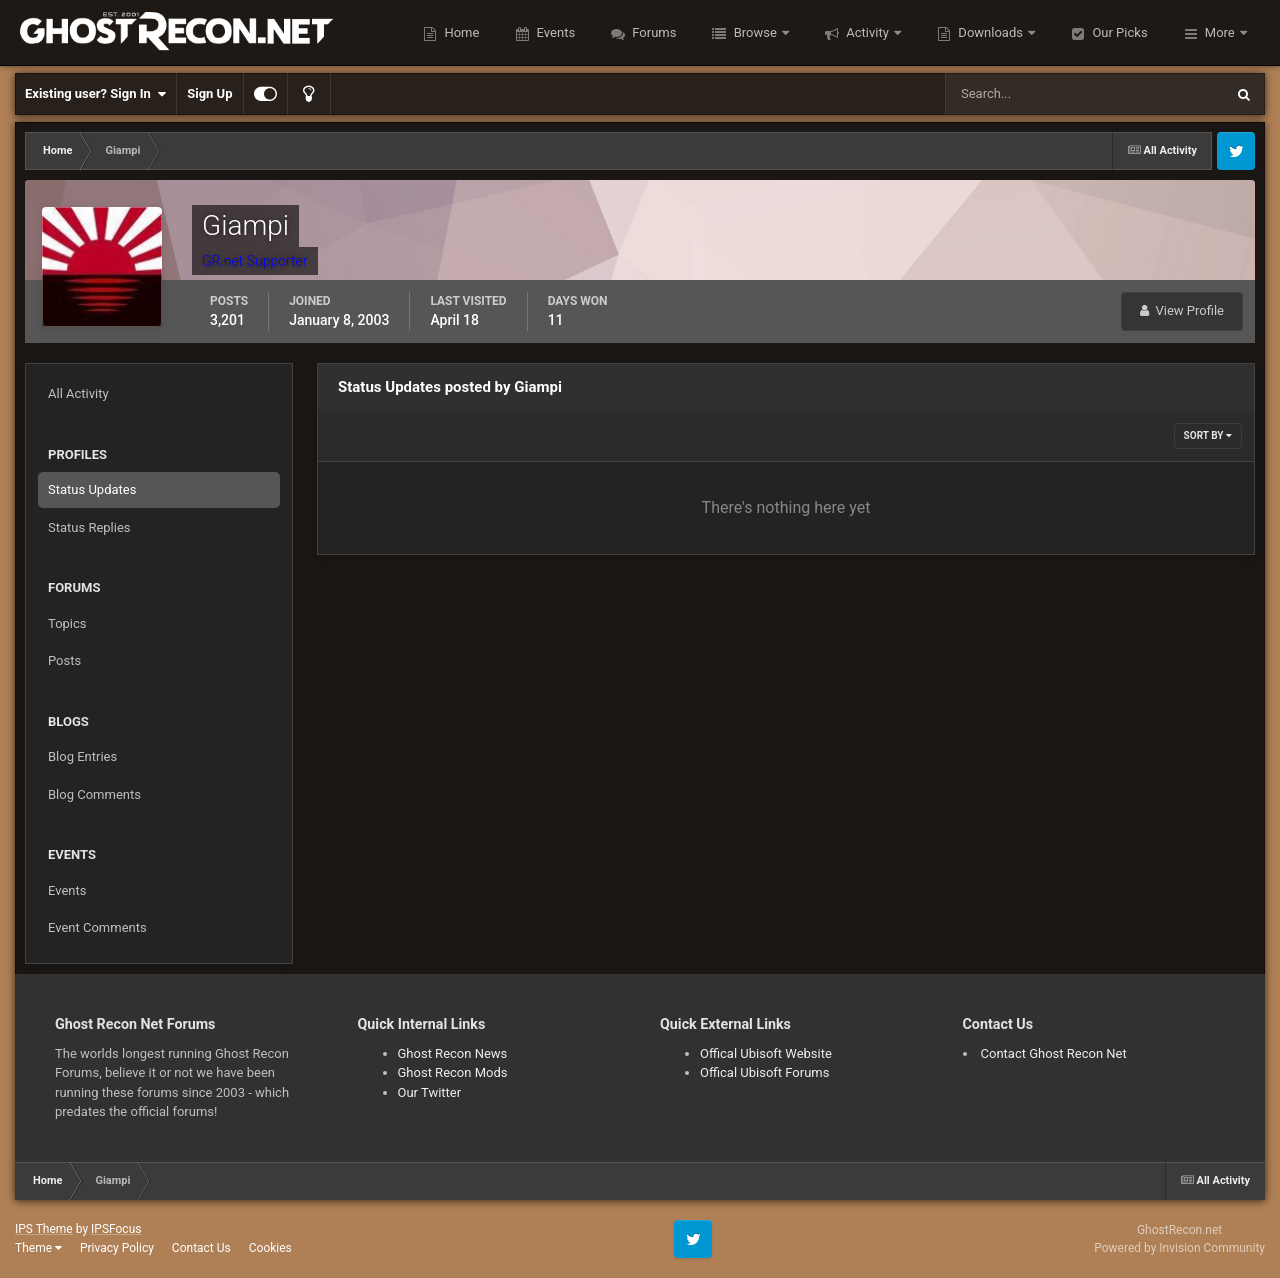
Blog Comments (94, 794)
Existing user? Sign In (95, 94)
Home (460, 32)
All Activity (78, 393)
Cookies (270, 1248)
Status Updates (92, 489)
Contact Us (201, 1248)
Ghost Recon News (453, 1053)
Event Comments (97, 927)
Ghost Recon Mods (453, 1072)
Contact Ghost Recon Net (1054, 1053)
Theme (38, 1248)
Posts (64, 660)
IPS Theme (44, 1229)
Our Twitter (430, 1092)
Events (554, 32)
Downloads (990, 32)
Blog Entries (82, 756)
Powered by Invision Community (1179, 1248)
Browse (755, 32)
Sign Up (209, 93)
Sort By (1208, 435)
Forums (652, 32)
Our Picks (1118, 32)
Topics (67, 623)
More (1220, 32)
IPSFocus (116, 1229)
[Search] (1023, 94)
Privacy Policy (117, 1248)
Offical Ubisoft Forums (764, 1072)
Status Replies (89, 527)
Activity (867, 32)
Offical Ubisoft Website (766, 1053)
